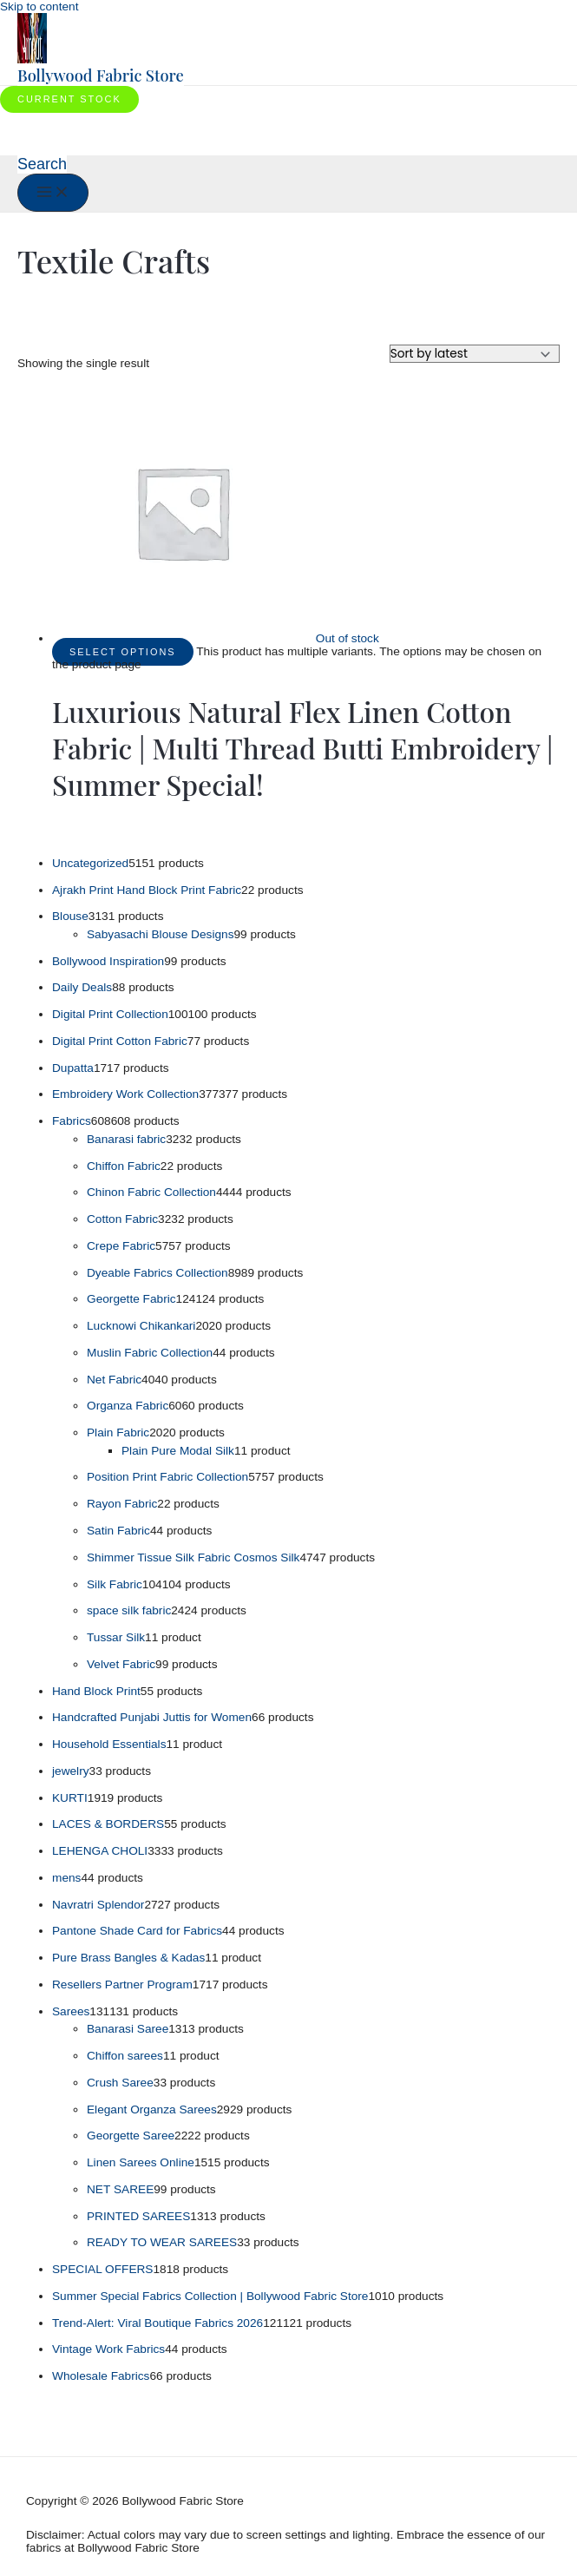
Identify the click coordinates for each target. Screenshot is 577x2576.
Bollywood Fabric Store (100, 75)
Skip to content (39, 6)
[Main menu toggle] (53, 193)
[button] (69, 99)
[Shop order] (475, 354)
